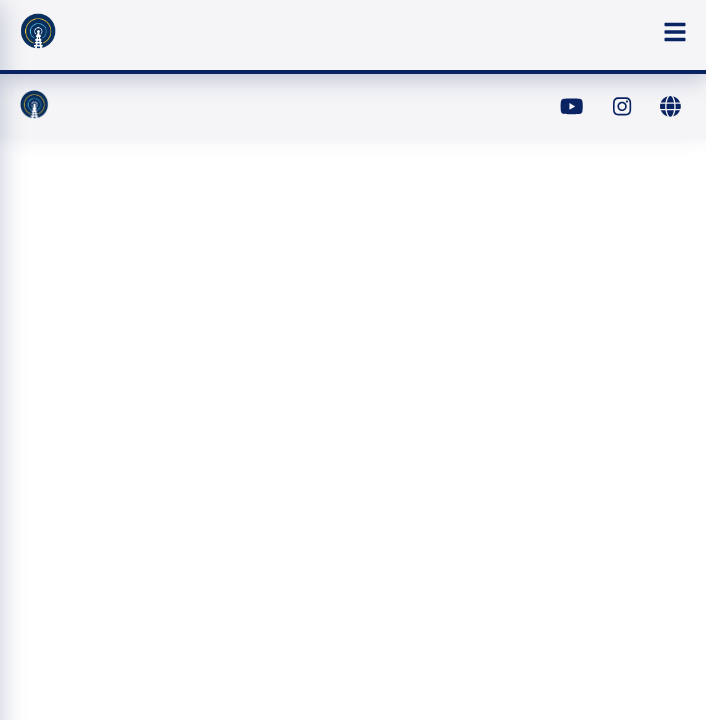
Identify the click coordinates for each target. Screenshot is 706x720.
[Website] (670, 107)
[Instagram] (621, 107)
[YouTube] (572, 107)
